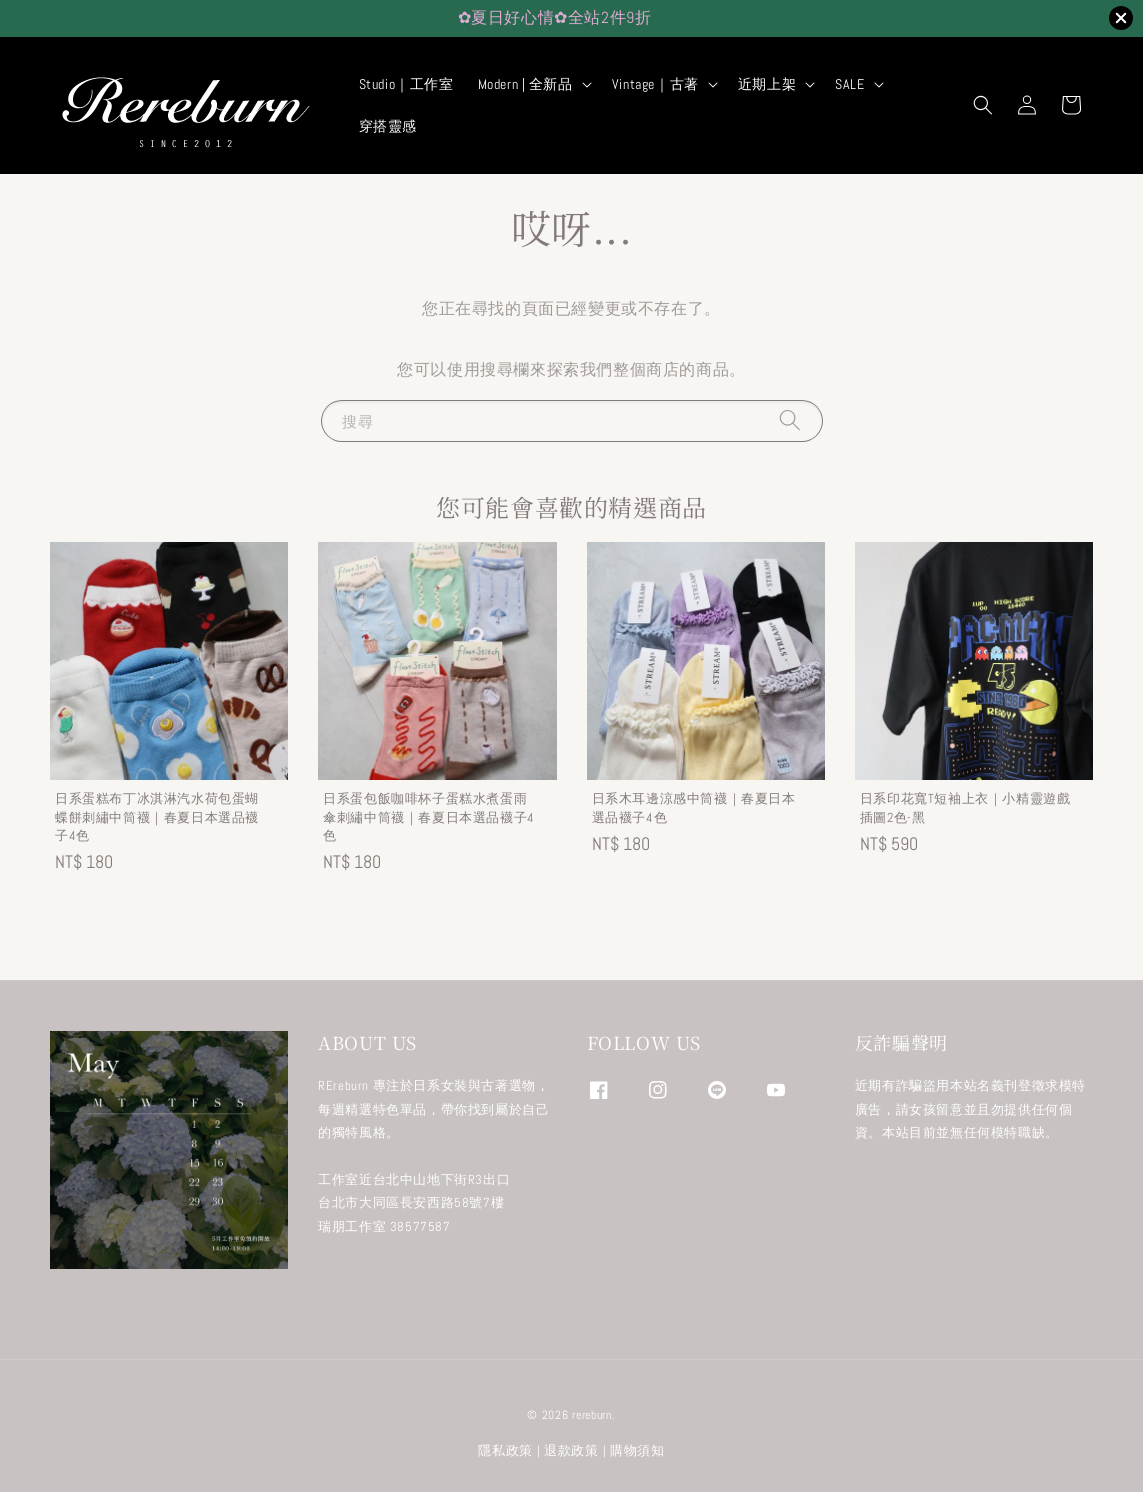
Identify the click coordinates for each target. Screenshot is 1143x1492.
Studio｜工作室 (406, 84)
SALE (849, 84)
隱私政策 (505, 1450)
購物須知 (637, 1450)
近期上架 (767, 84)
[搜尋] (790, 420)
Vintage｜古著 (655, 84)
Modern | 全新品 (525, 84)
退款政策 (571, 1450)
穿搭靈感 (388, 126)
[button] (983, 105)
